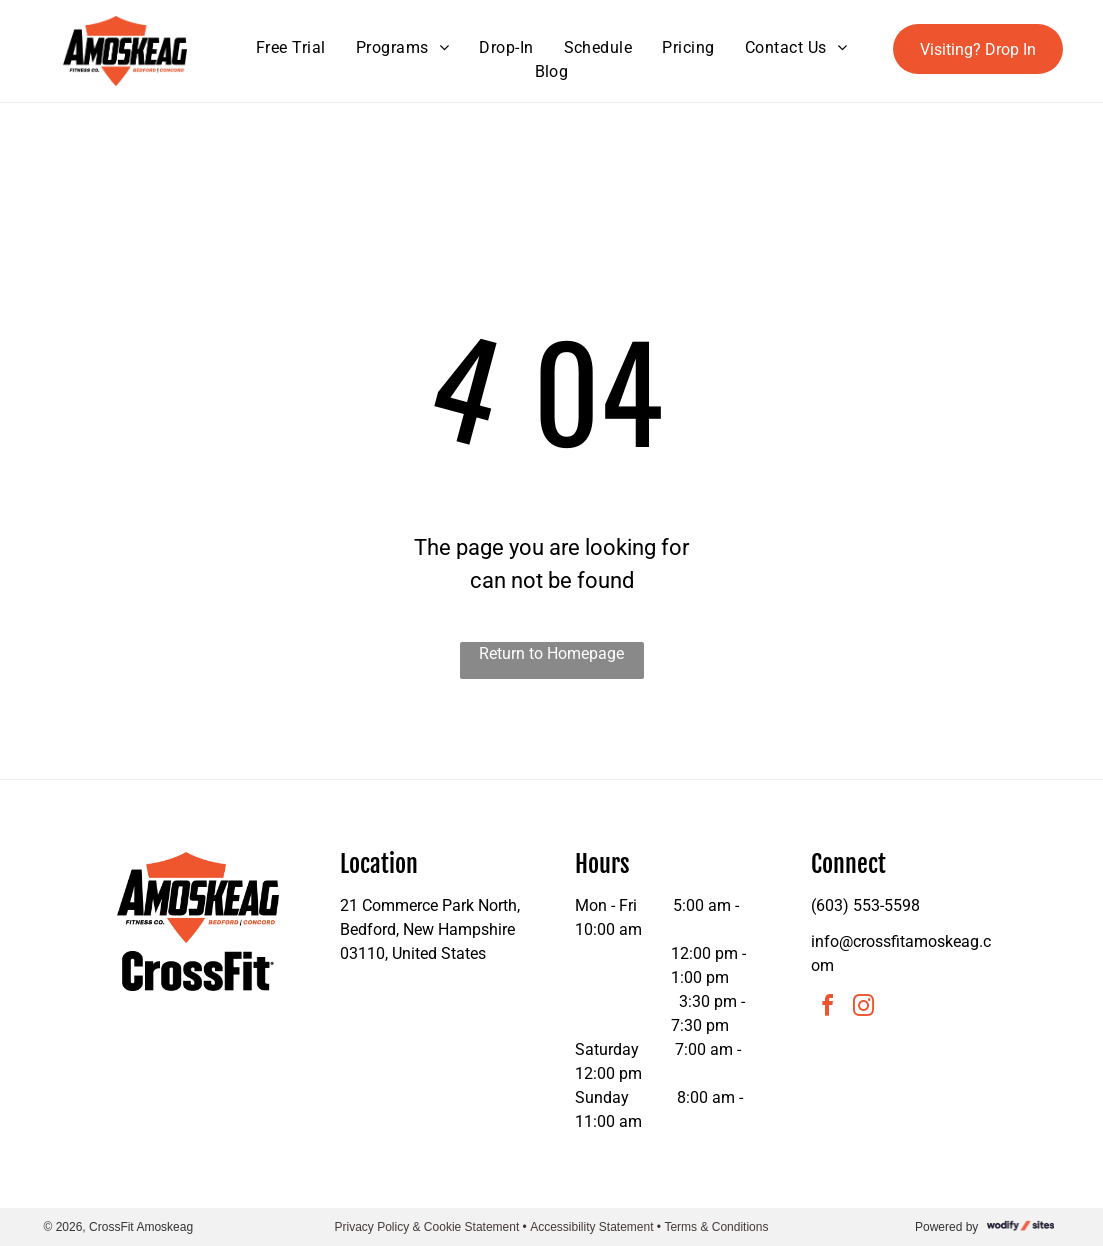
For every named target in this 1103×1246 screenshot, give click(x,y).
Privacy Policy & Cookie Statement (427, 1227)
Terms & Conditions (716, 1227)
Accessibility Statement (591, 1227)
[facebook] (827, 1008)
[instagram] (863, 1008)
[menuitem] (291, 48)
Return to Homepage (551, 653)
